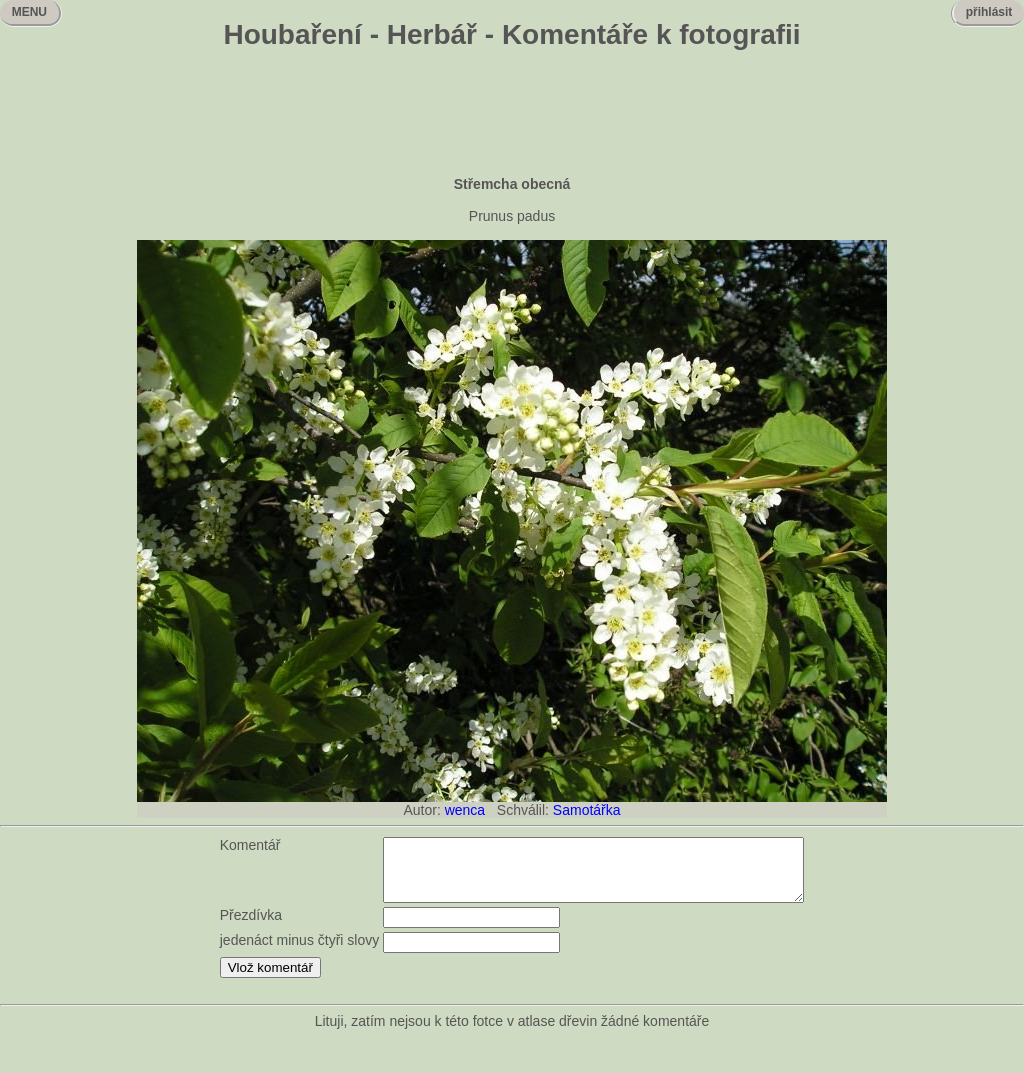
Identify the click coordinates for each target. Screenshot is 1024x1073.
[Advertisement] (512, 115)
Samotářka (587, 810)
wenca (465, 810)
